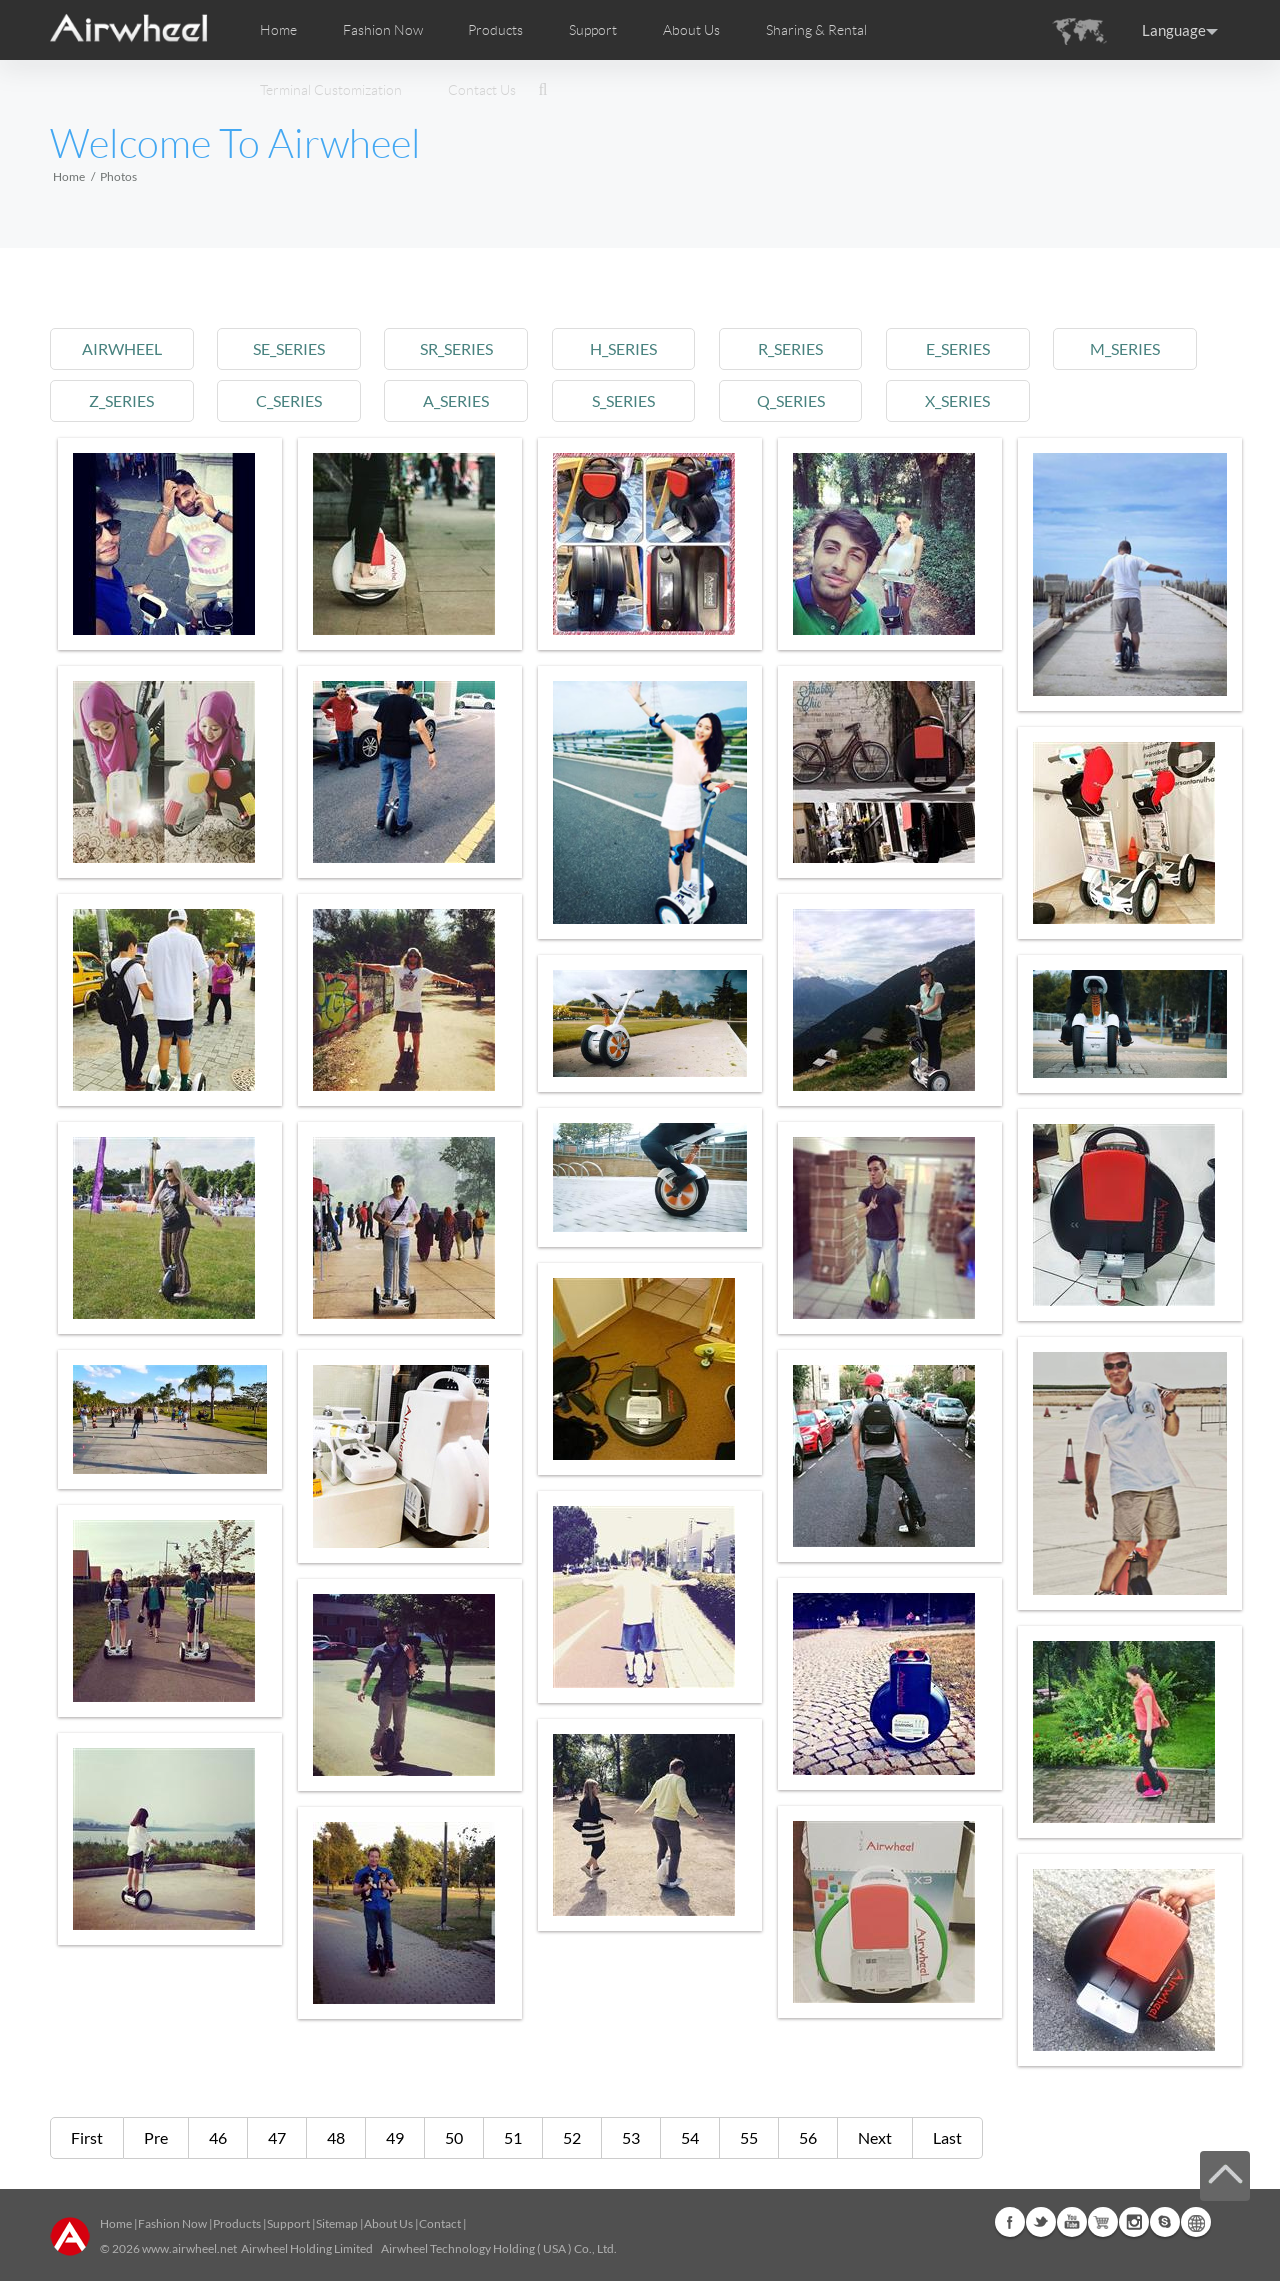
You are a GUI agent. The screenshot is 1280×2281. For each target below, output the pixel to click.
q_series (791, 400)
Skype (1165, 2222)
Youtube (1072, 2222)
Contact (440, 2223)
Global (1196, 2222)
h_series (623, 348)
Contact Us (482, 90)
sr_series (456, 348)
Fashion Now (172, 2223)
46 (218, 2137)
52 (572, 2137)
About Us (388, 2223)
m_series (1125, 348)
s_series (623, 400)
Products (495, 30)
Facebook (1010, 2222)
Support (593, 30)
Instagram (1134, 2222)
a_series (456, 400)
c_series (289, 400)
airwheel (122, 348)
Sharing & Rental (816, 30)
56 (808, 2137)
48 (336, 2137)
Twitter (1041, 2222)
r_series (790, 348)
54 (690, 2137)
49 (395, 2137)
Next (875, 2137)
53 (631, 2137)
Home (278, 30)
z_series (121, 400)
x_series (957, 400)
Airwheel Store (1103, 2222)
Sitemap (337, 2223)
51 (513, 2137)
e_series (958, 348)
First (87, 2137)
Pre (156, 2137)
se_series (289, 348)
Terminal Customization (331, 90)
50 (454, 2137)
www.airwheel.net (189, 2248)
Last (947, 2137)
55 (749, 2137)
